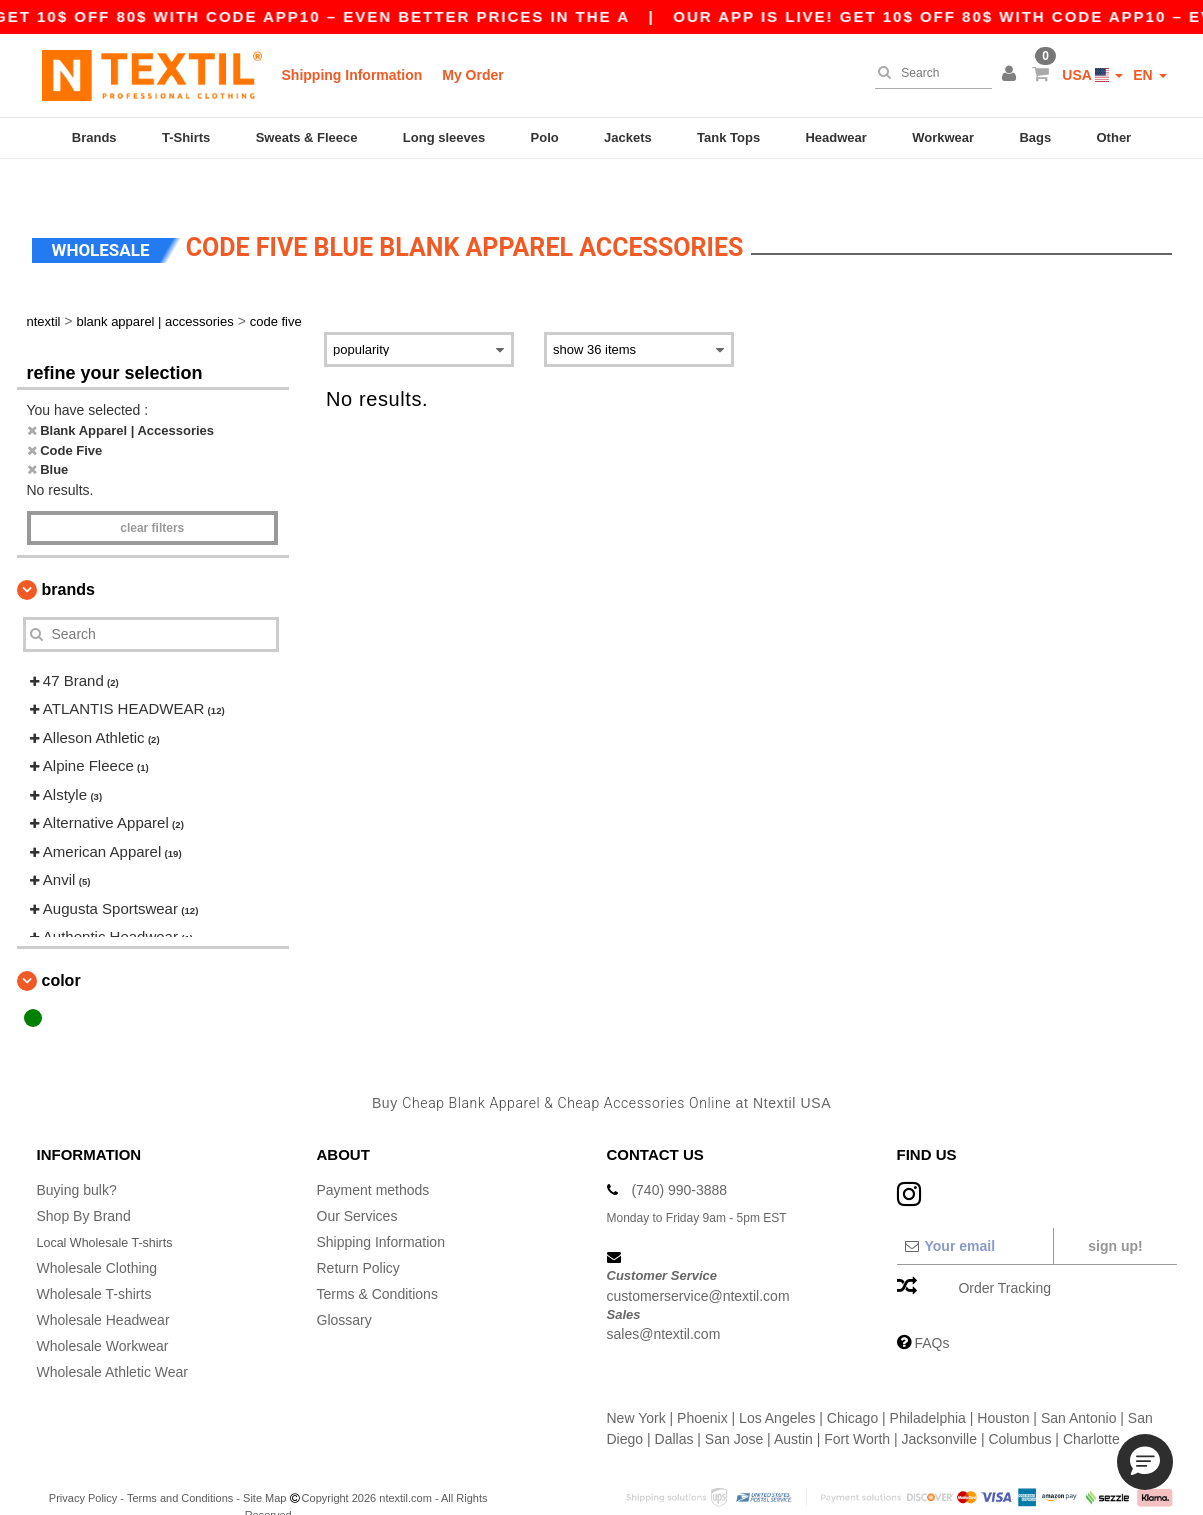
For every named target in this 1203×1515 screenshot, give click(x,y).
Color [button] (61, 945)
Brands (94, 137)
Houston (1003, 1384)
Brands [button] (68, 554)
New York (636, 1384)
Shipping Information (352, 75)
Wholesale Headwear (103, 1286)
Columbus (1019, 1405)
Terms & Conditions (377, 1260)
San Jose (734, 1405)
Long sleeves (444, 137)
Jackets (628, 137)
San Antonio (1079, 1384)
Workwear (943, 137)
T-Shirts (186, 137)
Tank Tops (728, 137)
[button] (1012, 75)
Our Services (357, 1182)
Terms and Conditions (180, 1464)
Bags (1035, 137)
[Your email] (974, 1212)
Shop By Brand (84, 1182)
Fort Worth (857, 1405)
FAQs (931, 1309)
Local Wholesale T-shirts (113, 1208)
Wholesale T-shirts (94, 1260)
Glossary (344, 1286)
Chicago (852, 1384)
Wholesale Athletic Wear (112, 1338)
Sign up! (1115, 1212)
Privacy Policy (83, 1464)
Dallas (674, 1405)
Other (1114, 137)
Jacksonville (939, 1405)
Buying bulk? (77, 1156)
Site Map (264, 1464)
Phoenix (702, 1384)
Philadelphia (928, 1384)
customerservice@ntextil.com (698, 1261)
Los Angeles (777, 1384)
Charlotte (1091, 1405)
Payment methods (373, 1156)
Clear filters (152, 493)
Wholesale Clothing (97, 1234)
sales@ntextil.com (664, 1300)
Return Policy (358, 1234)
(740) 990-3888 (679, 1156)
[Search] (928, 73)
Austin (793, 1405)
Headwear (835, 137)
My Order (472, 75)
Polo (545, 137)
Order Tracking (1004, 1254)
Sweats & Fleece (307, 137)
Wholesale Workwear (103, 1312)
